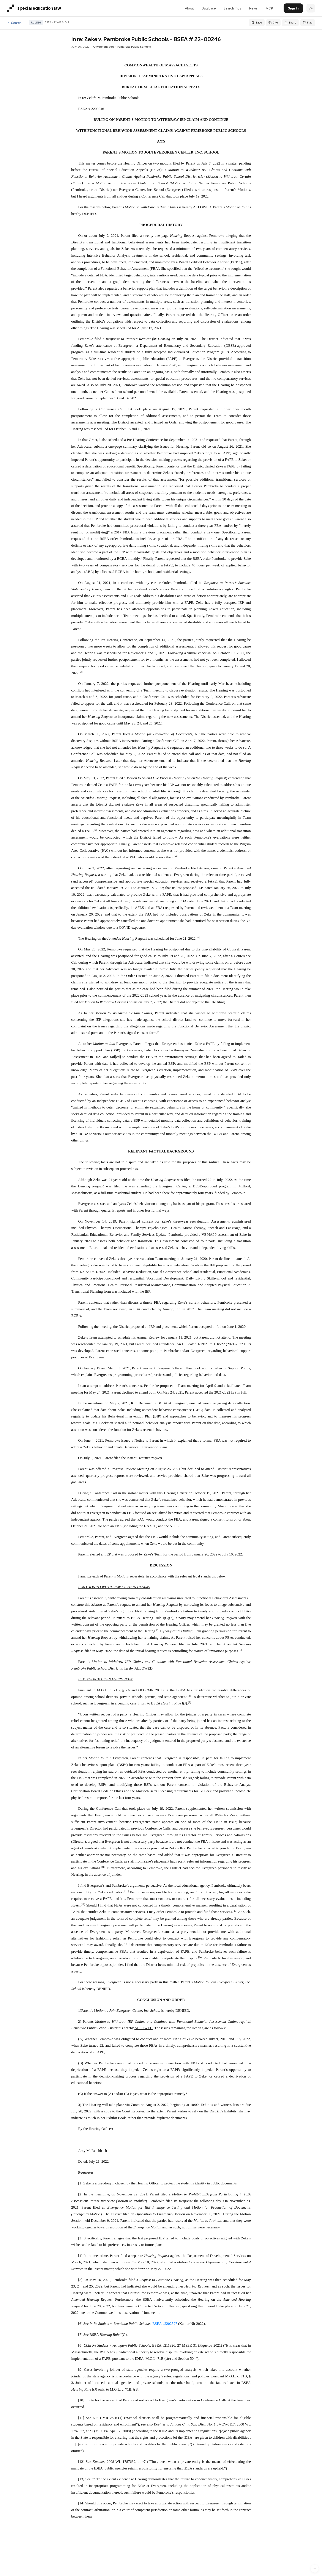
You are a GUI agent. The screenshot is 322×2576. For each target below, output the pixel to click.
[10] (81, 2400)
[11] (81, 2418)
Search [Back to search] (14, 23)
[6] (80, 2324)
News (253, 8)
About (189, 8)
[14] (81, 2503)
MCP (269, 8)
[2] (80, 2194)
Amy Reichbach (103, 46)
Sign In (293, 8)
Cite (273, 22)
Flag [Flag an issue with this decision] (308, 22)
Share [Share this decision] (290, 22)
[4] (80, 2256)
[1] (80, 2183)
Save (256, 22)
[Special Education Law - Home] (34, 8)
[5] (80, 2280)
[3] (80, 2238)
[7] (80, 2335)
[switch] (310, 8)
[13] (81, 2479)
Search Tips (232, 8)
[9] (80, 2369)
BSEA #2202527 (164, 2324)
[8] (80, 2345)
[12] (81, 2462)
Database (209, 8)
